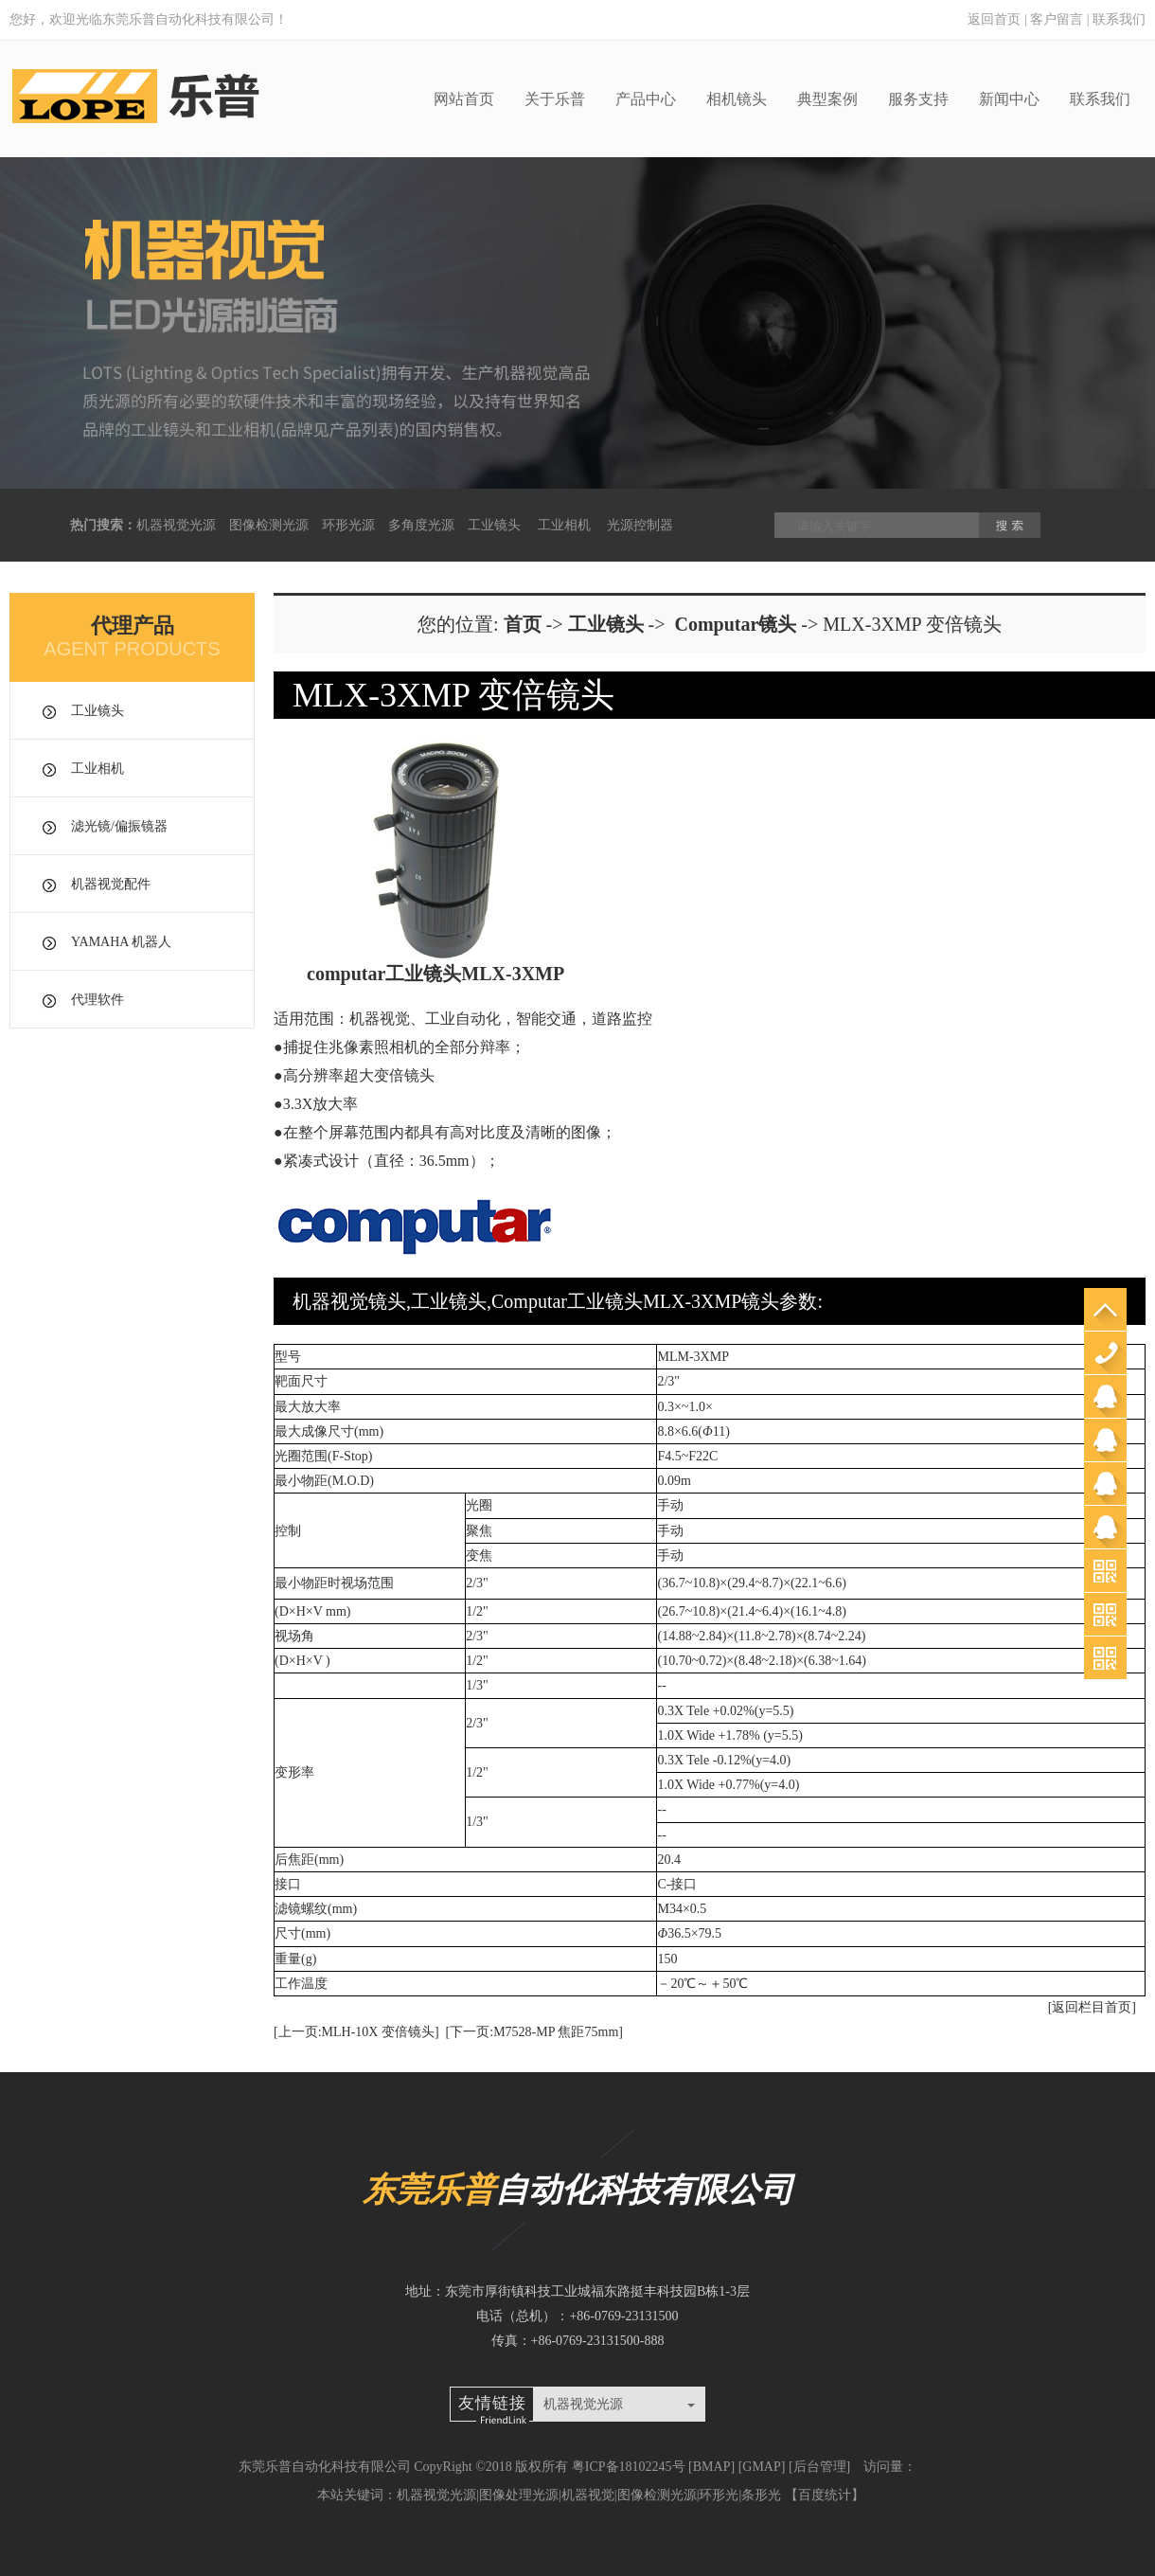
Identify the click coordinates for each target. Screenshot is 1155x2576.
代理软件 (97, 1000)
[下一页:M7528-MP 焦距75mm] (534, 2032)
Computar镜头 (735, 624)
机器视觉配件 (111, 884)
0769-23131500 (1105, 1353)
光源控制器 (640, 525)
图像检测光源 (269, 525)
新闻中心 (1009, 99)
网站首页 (464, 99)
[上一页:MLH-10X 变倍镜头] (356, 2032)
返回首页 (994, 19)
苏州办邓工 (1105, 1527)
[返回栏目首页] (1092, 2007)
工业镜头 (494, 525)
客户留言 (1056, 19)
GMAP (761, 2467)
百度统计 (824, 2495)
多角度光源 (421, 525)
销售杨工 (1105, 1483)
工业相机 (564, 525)
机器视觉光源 (176, 525)
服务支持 (918, 99)
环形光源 (348, 525)
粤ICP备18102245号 (628, 2467)
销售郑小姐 (1105, 1396)
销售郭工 (1105, 1440)
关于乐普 (554, 99)
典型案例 (827, 99)
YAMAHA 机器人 (121, 942)
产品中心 (645, 99)
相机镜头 (736, 99)
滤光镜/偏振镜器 (119, 826)
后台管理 (819, 2467)
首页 (523, 624)
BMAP (712, 2467)
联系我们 (1119, 19)
